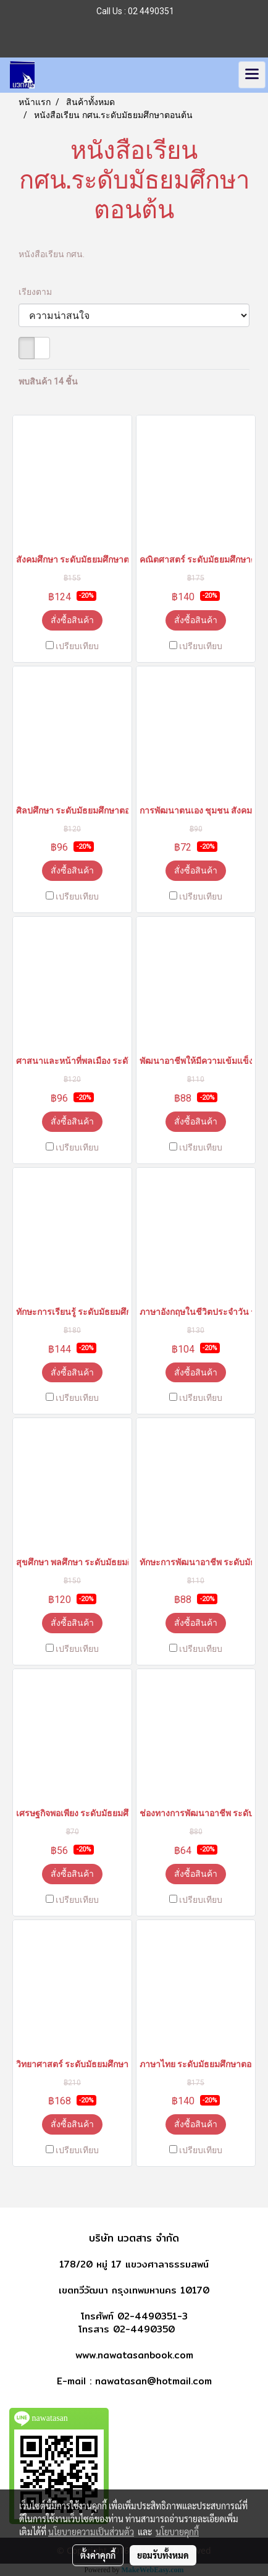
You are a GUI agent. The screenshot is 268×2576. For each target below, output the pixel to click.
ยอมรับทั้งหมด (163, 2555)
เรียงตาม (38, 292)
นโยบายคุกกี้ (177, 2531)
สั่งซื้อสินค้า (72, 620)
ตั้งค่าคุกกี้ (97, 2555)
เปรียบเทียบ (77, 646)
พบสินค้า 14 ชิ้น (48, 381)
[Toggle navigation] (252, 74)
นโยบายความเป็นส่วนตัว (91, 2531)
